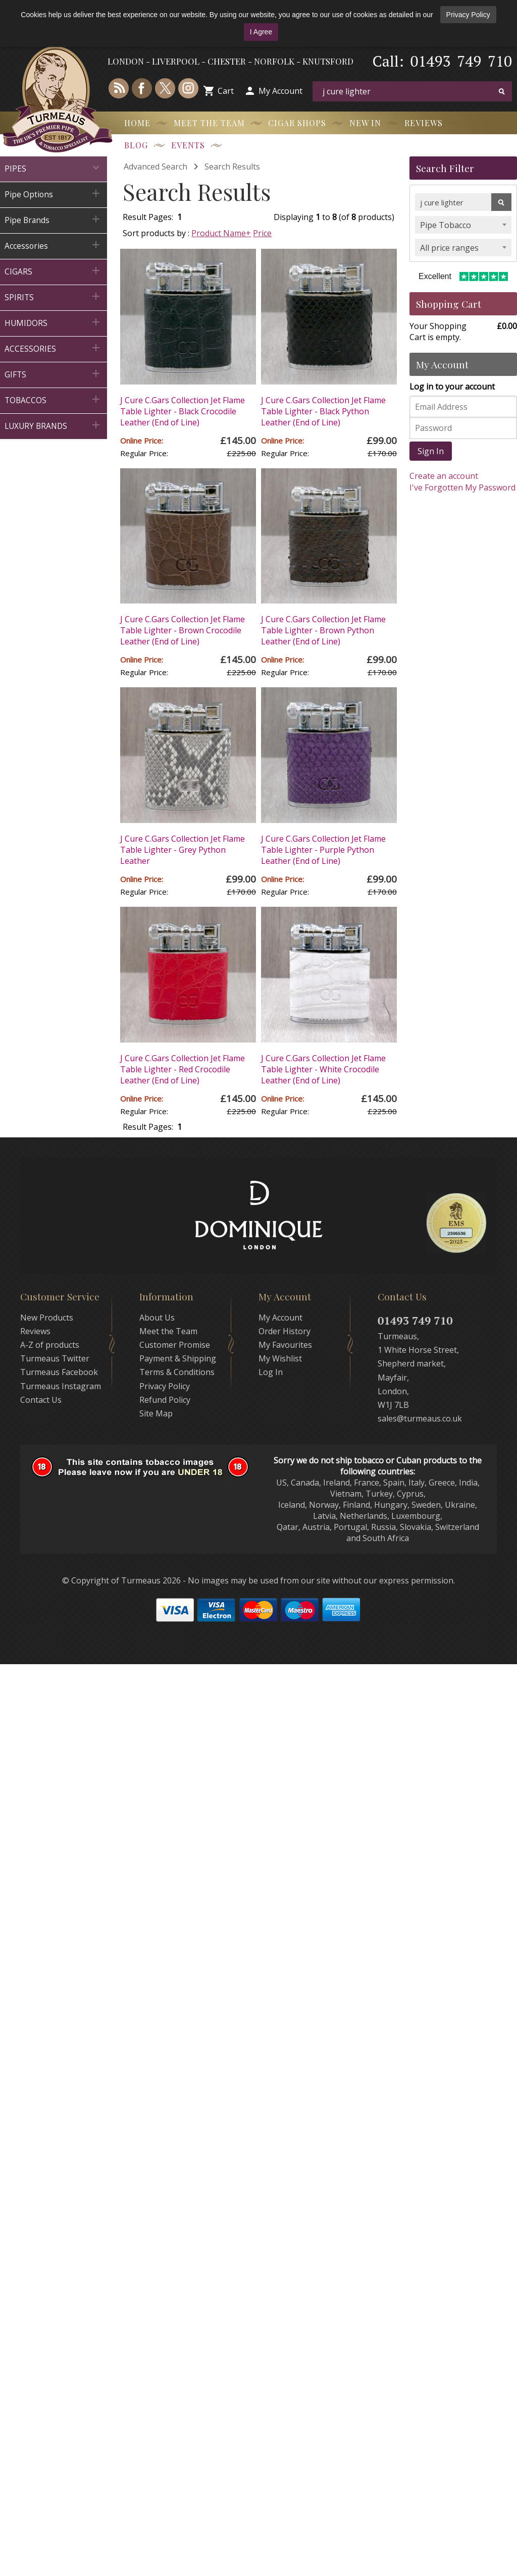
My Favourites (285, 1344)
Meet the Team (209, 123)
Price (262, 233)
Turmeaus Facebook (59, 1372)
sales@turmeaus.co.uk (420, 1418)
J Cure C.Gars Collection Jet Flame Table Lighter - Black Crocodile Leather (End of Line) (182, 411)
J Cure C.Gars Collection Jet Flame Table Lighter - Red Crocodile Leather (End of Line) (182, 1069)
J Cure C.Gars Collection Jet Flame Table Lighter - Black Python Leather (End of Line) (323, 411)
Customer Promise (174, 1344)
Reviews (423, 123)
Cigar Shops (297, 123)
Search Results (232, 166)
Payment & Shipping (177, 1358)
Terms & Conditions (177, 1372)
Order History (284, 1331)
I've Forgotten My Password (462, 487)
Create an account (443, 475)
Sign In (431, 451)
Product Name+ (221, 233)
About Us (157, 1317)
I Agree (261, 32)
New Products (46, 1317)
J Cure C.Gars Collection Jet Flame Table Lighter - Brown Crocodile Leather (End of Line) (182, 630)
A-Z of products (49, 1344)
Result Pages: (148, 1126)
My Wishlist (280, 1358)
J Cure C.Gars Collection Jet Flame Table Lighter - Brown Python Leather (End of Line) (323, 630)
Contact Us (41, 1399)
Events (188, 145)
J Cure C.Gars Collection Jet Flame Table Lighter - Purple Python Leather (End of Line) (323, 849)
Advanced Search (155, 166)
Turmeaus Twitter (54, 1358)
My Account (280, 90)
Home (137, 123)
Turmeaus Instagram (60, 1386)
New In (365, 123)
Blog (136, 145)
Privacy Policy (468, 15)
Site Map (156, 1413)
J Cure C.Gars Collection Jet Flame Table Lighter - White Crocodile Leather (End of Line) (323, 1069)
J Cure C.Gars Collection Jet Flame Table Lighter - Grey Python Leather (182, 849)
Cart (226, 90)
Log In (270, 1372)
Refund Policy (164, 1399)
